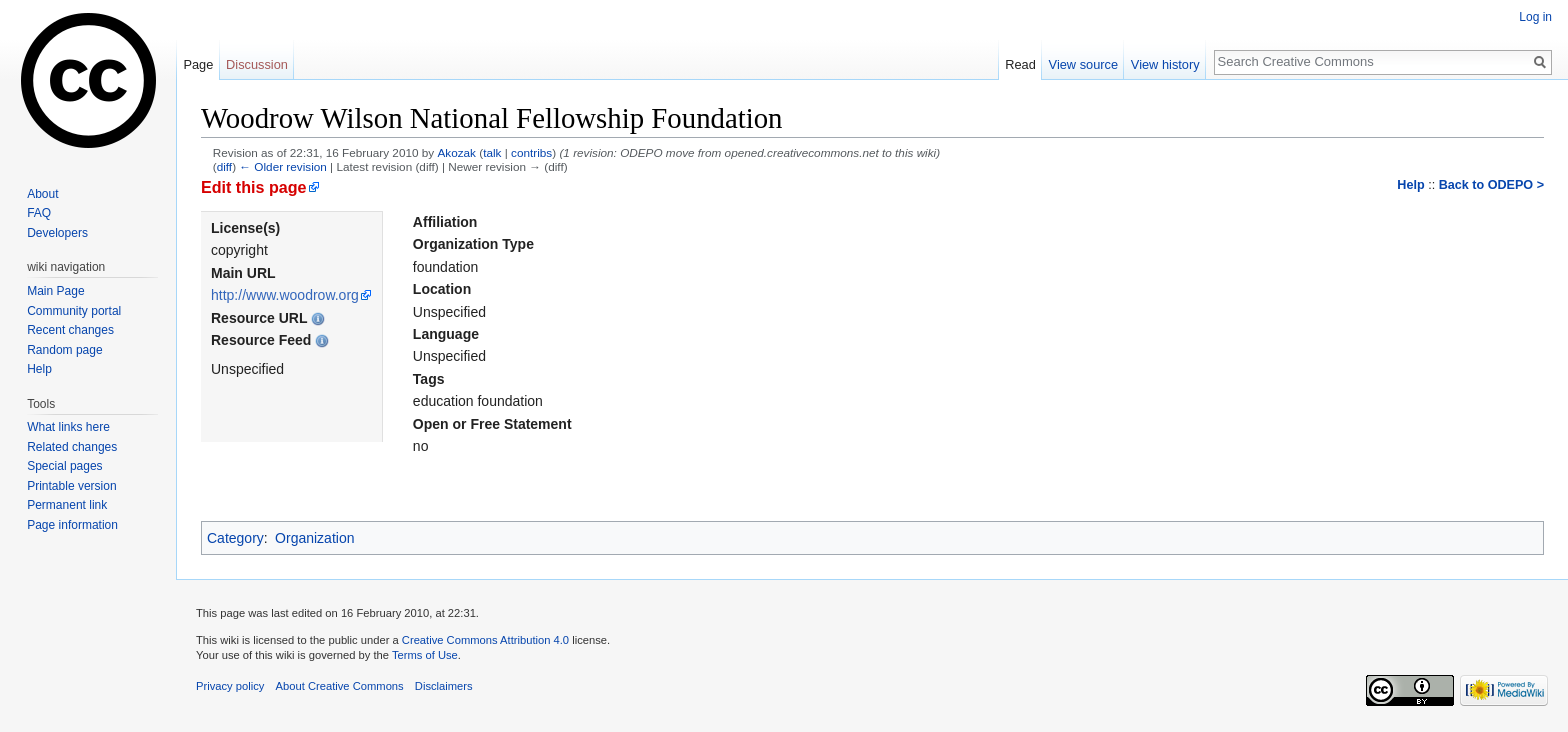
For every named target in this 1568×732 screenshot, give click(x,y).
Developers (57, 233)
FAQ (39, 213)
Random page (64, 350)
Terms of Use (425, 655)
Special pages (64, 466)
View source (1083, 64)
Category (235, 538)
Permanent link (67, 505)
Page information (72, 525)
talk (492, 152)
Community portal (74, 311)
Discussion (257, 64)
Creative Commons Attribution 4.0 (485, 640)
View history (1165, 64)
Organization (314, 538)
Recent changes (70, 330)
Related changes (72, 447)
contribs (531, 152)
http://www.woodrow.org (285, 295)
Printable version (71, 486)
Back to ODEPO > (1491, 185)
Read (1020, 64)
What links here (68, 427)
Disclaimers (444, 686)
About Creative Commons (340, 686)
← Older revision (283, 166)
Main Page (55, 291)
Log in (1535, 17)
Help (1410, 185)
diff (224, 166)
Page (198, 64)
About (42, 194)
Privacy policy (230, 686)
